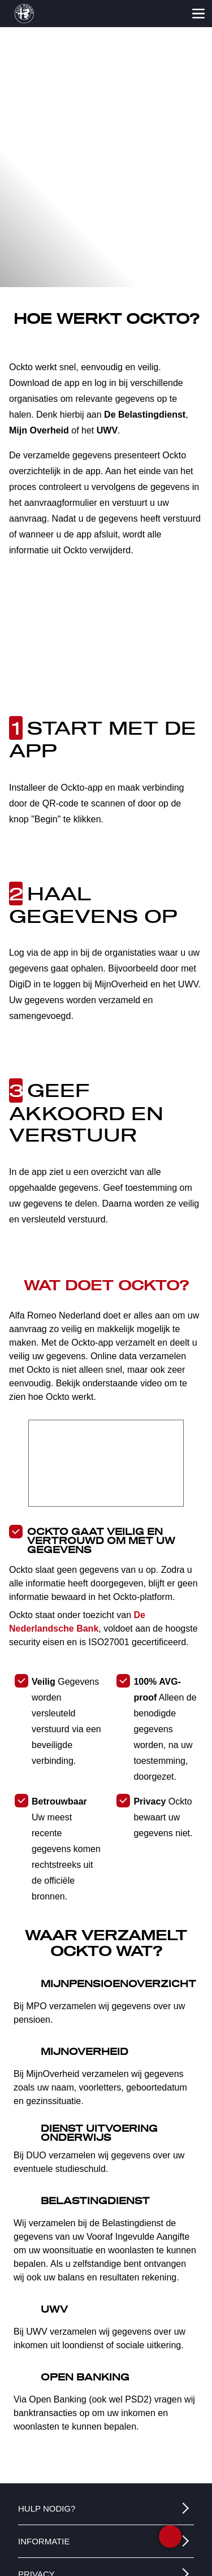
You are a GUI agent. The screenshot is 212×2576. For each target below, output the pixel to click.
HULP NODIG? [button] (46, 2508)
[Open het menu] (198, 13)
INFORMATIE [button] (44, 2541)
